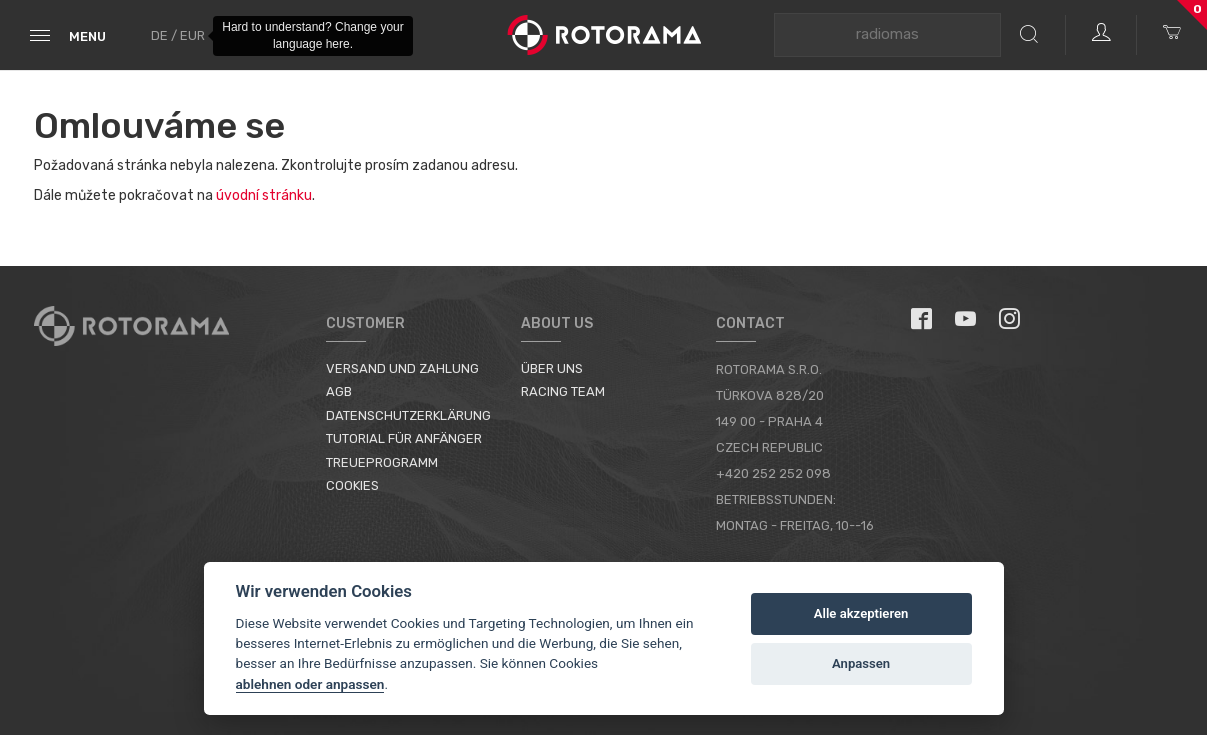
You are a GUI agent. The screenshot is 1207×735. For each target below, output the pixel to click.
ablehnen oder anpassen (310, 684)
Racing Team (563, 391)
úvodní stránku (264, 195)
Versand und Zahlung (402, 368)
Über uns (552, 368)
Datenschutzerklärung (408, 415)
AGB (339, 391)
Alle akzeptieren (861, 613)
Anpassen (861, 663)
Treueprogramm (382, 462)
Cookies (352, 485)
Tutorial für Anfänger (404, 438)
